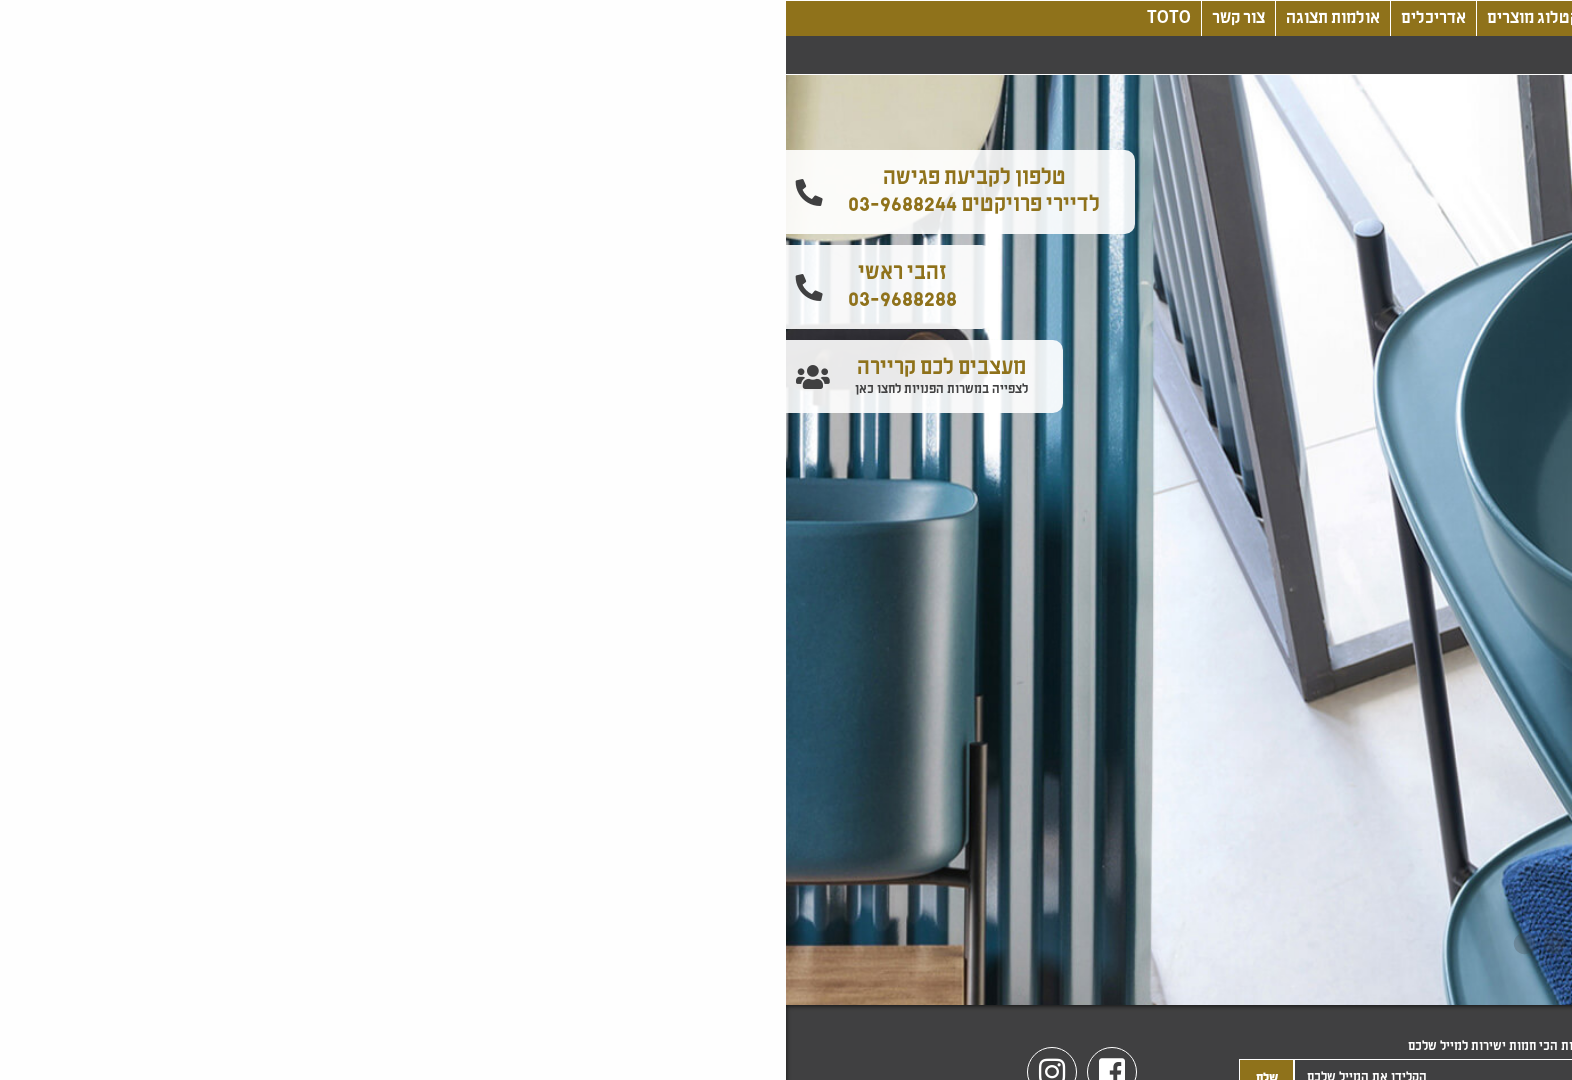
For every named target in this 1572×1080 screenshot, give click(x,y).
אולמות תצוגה (547, 18)
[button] (1550, 238)
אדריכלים (647, 18)
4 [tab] (741, 945)
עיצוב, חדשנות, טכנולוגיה (899, 18)
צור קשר (452, 18)
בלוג (1021, 18)
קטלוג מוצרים (747, 18)
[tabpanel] (786, 540)
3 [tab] (771, 945)
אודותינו (1085, 18)
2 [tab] (801, 945)
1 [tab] (831, 945)
